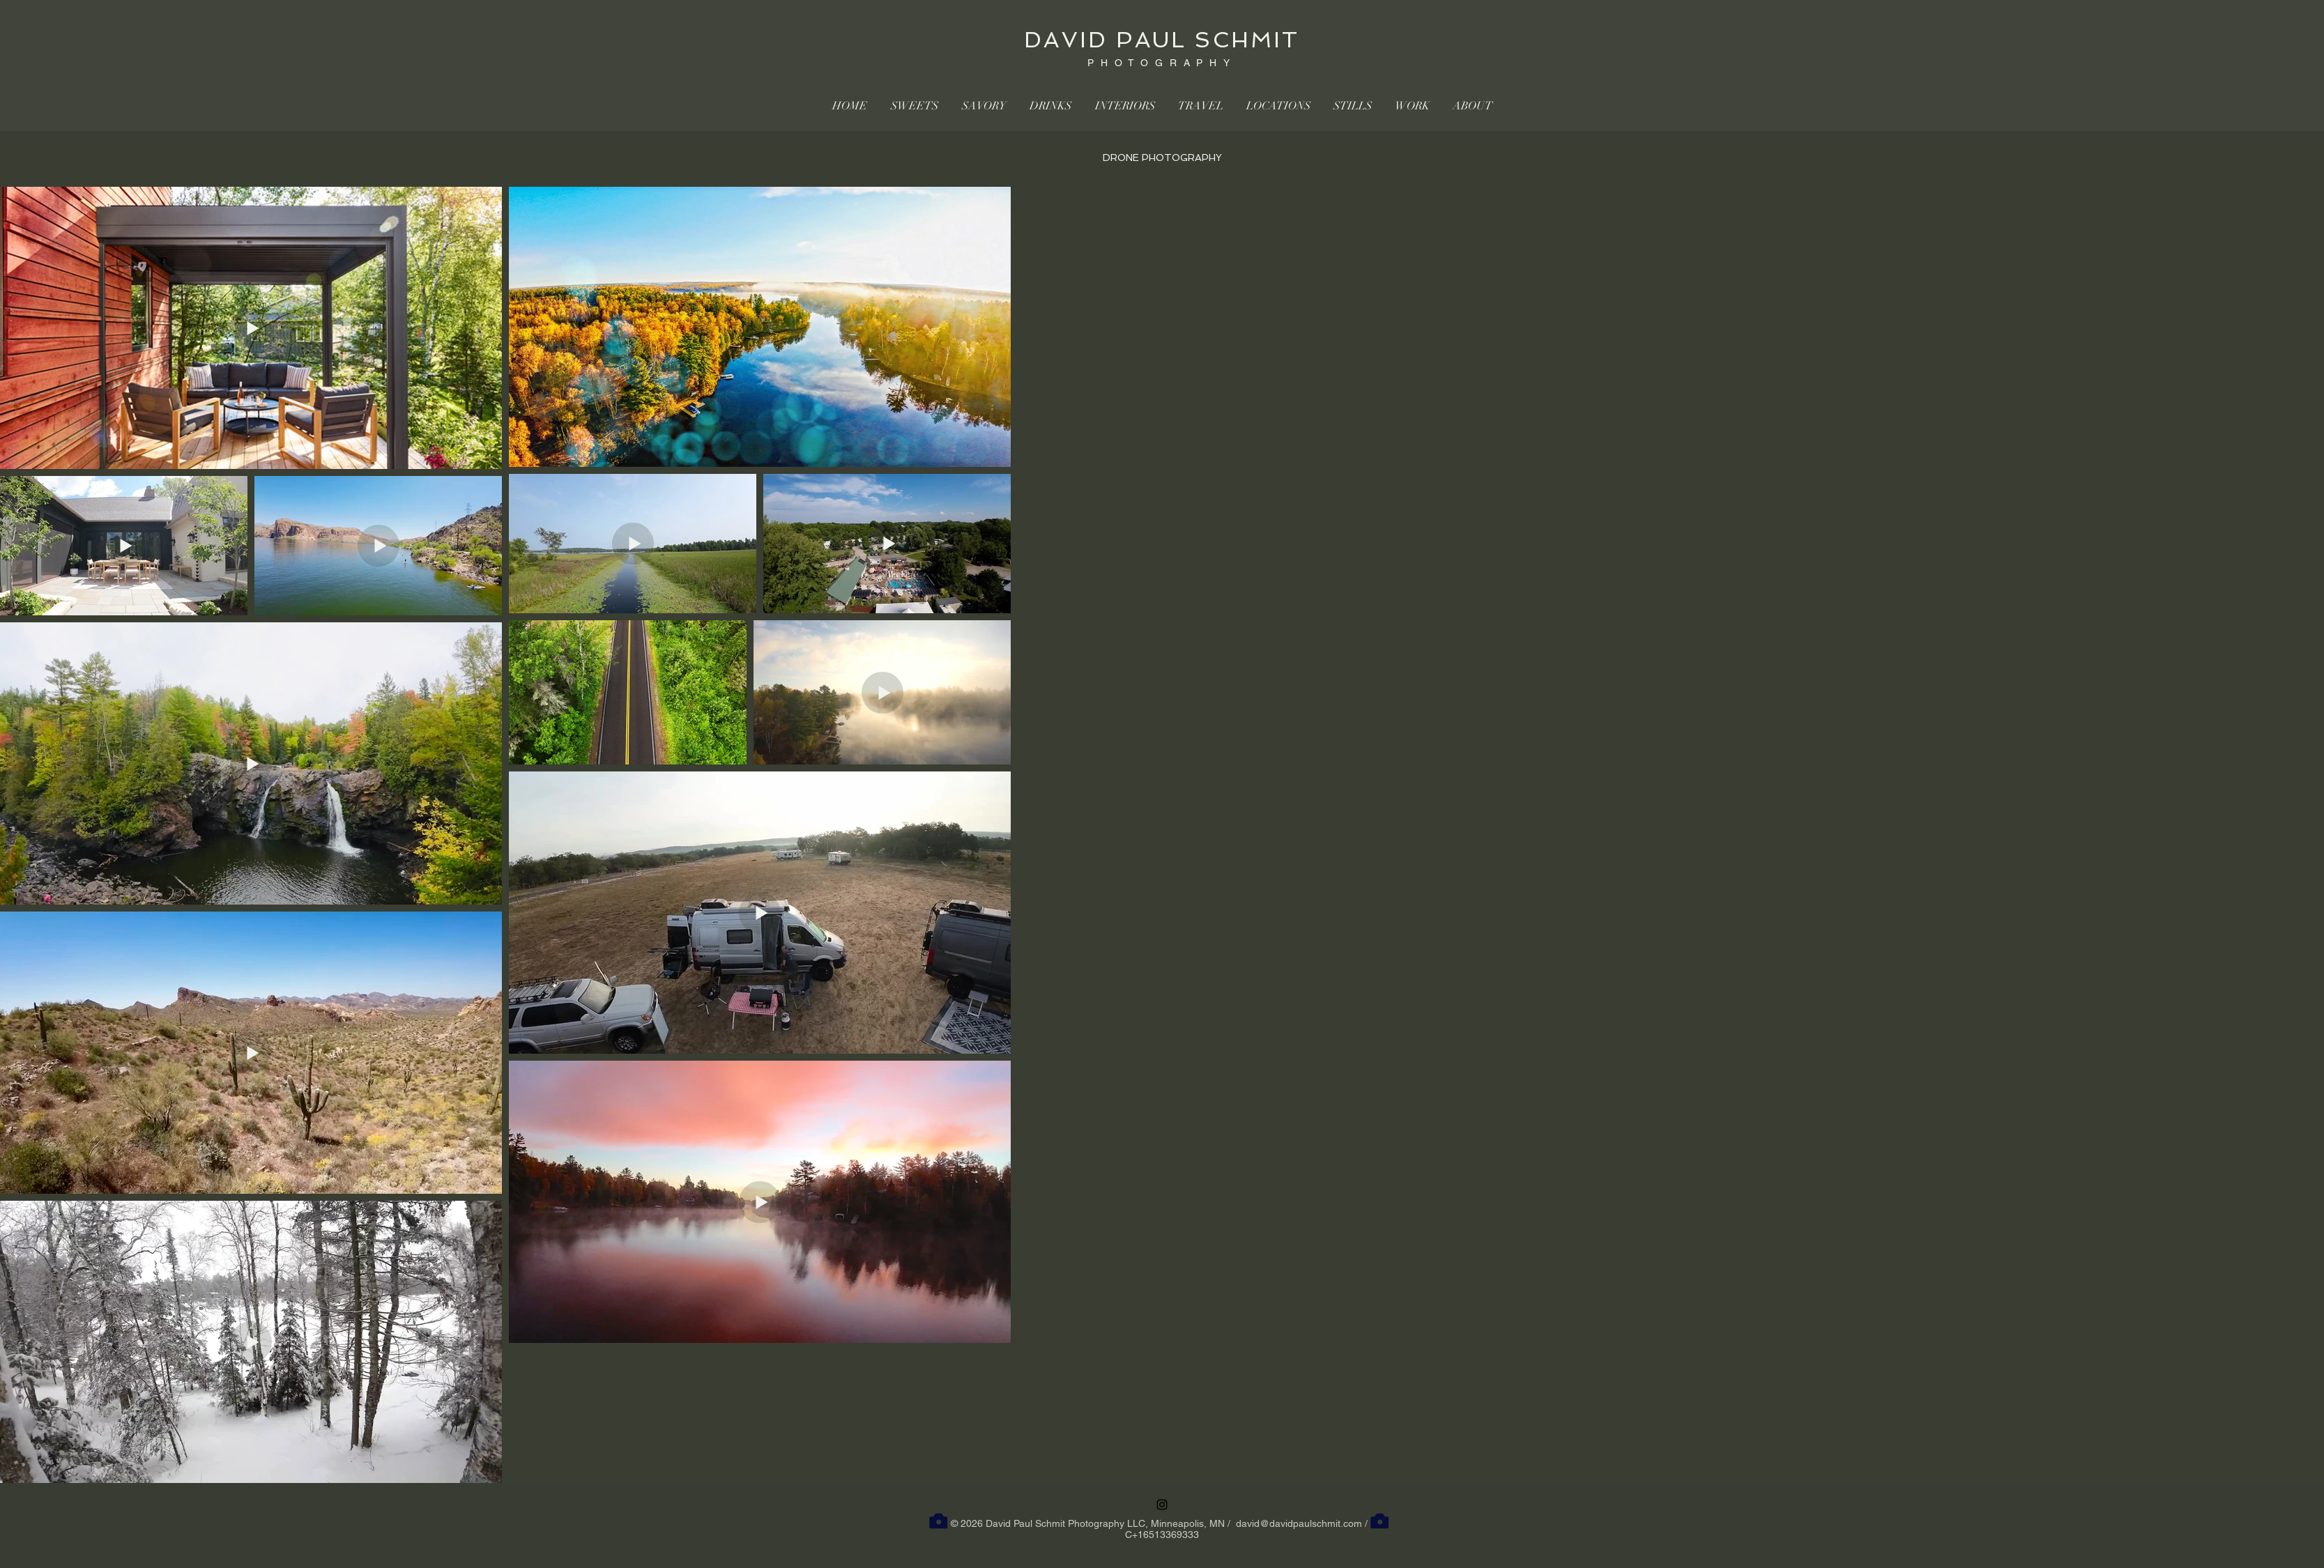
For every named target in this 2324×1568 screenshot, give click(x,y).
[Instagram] (1162, 1505)
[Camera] (938, 1521)
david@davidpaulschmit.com (1299, 1523)
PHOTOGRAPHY (1162, 62)
